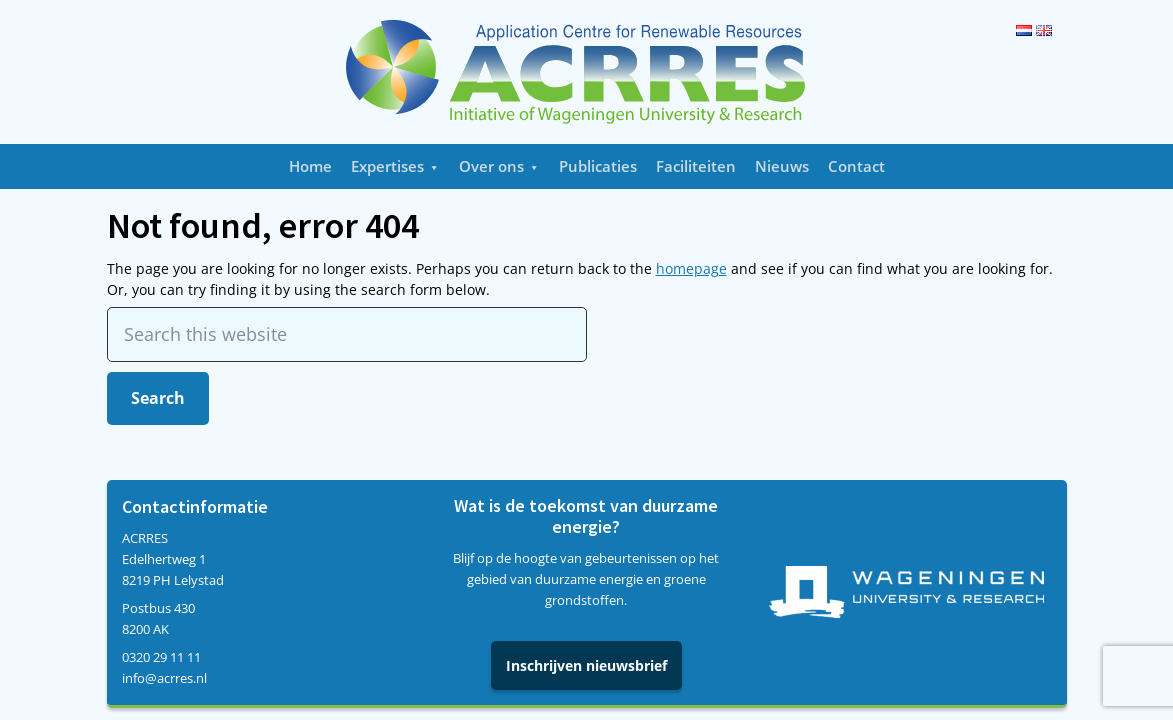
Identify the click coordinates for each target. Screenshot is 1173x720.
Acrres (587, 72)
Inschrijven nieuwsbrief (586, 665)
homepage (691, 268)
